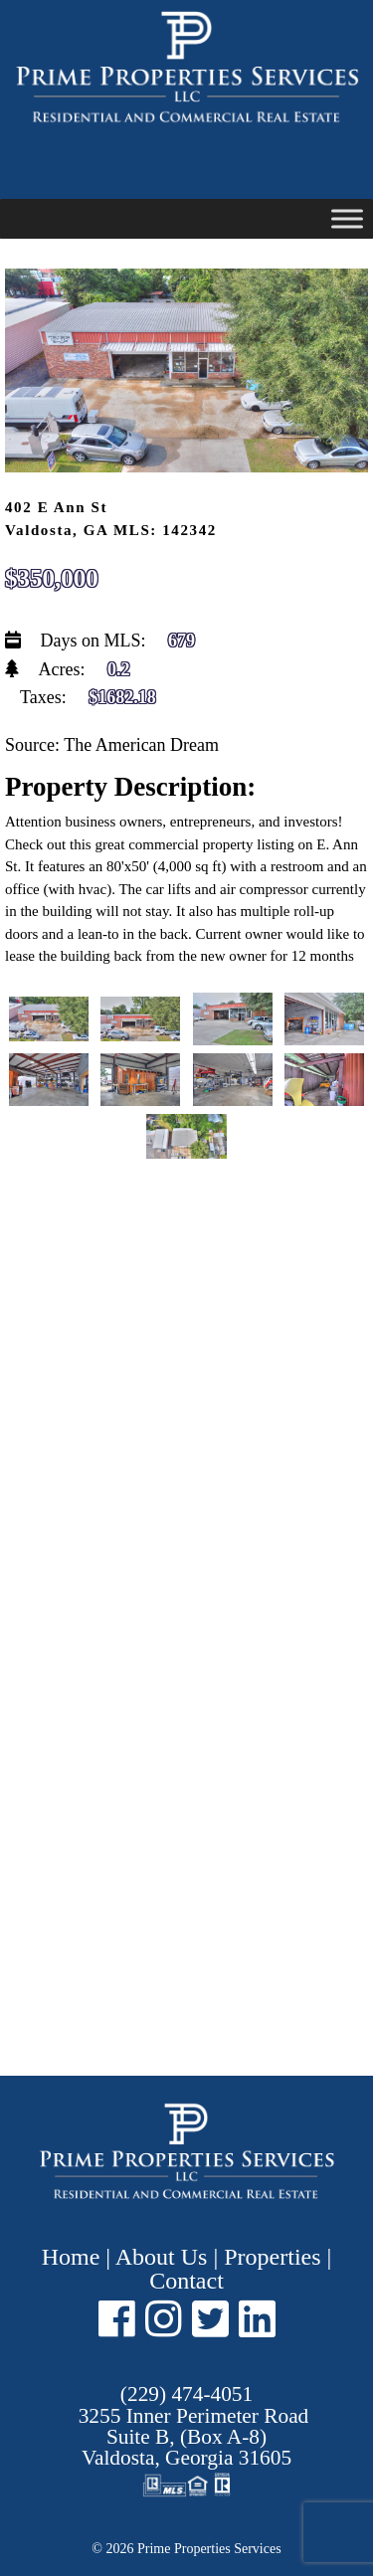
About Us (161, 2257)
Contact (186, 2281)
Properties (272, 2257)
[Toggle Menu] (347, 218)
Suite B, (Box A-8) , (194, 2437)
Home (74, 2257)
